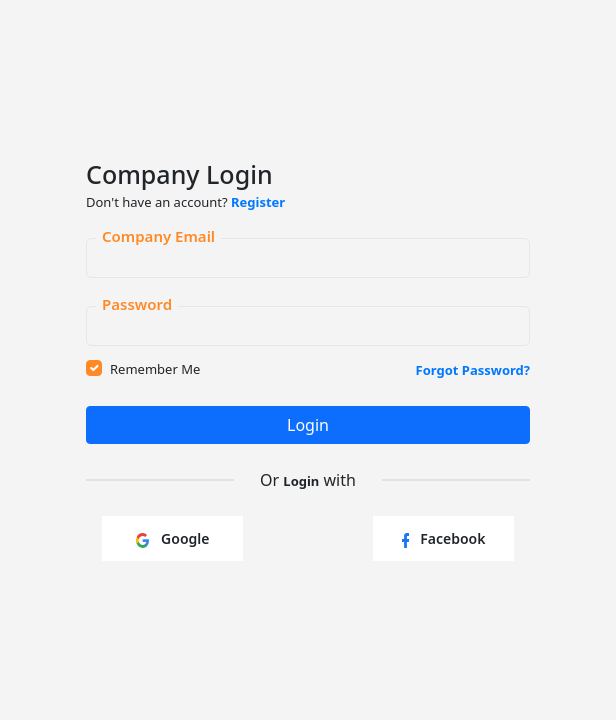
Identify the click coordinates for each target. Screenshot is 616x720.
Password (137, 301)
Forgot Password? (473, 370)
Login (308, 425)
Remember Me (155, 369)
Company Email (158, 233)
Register (258, 202)
